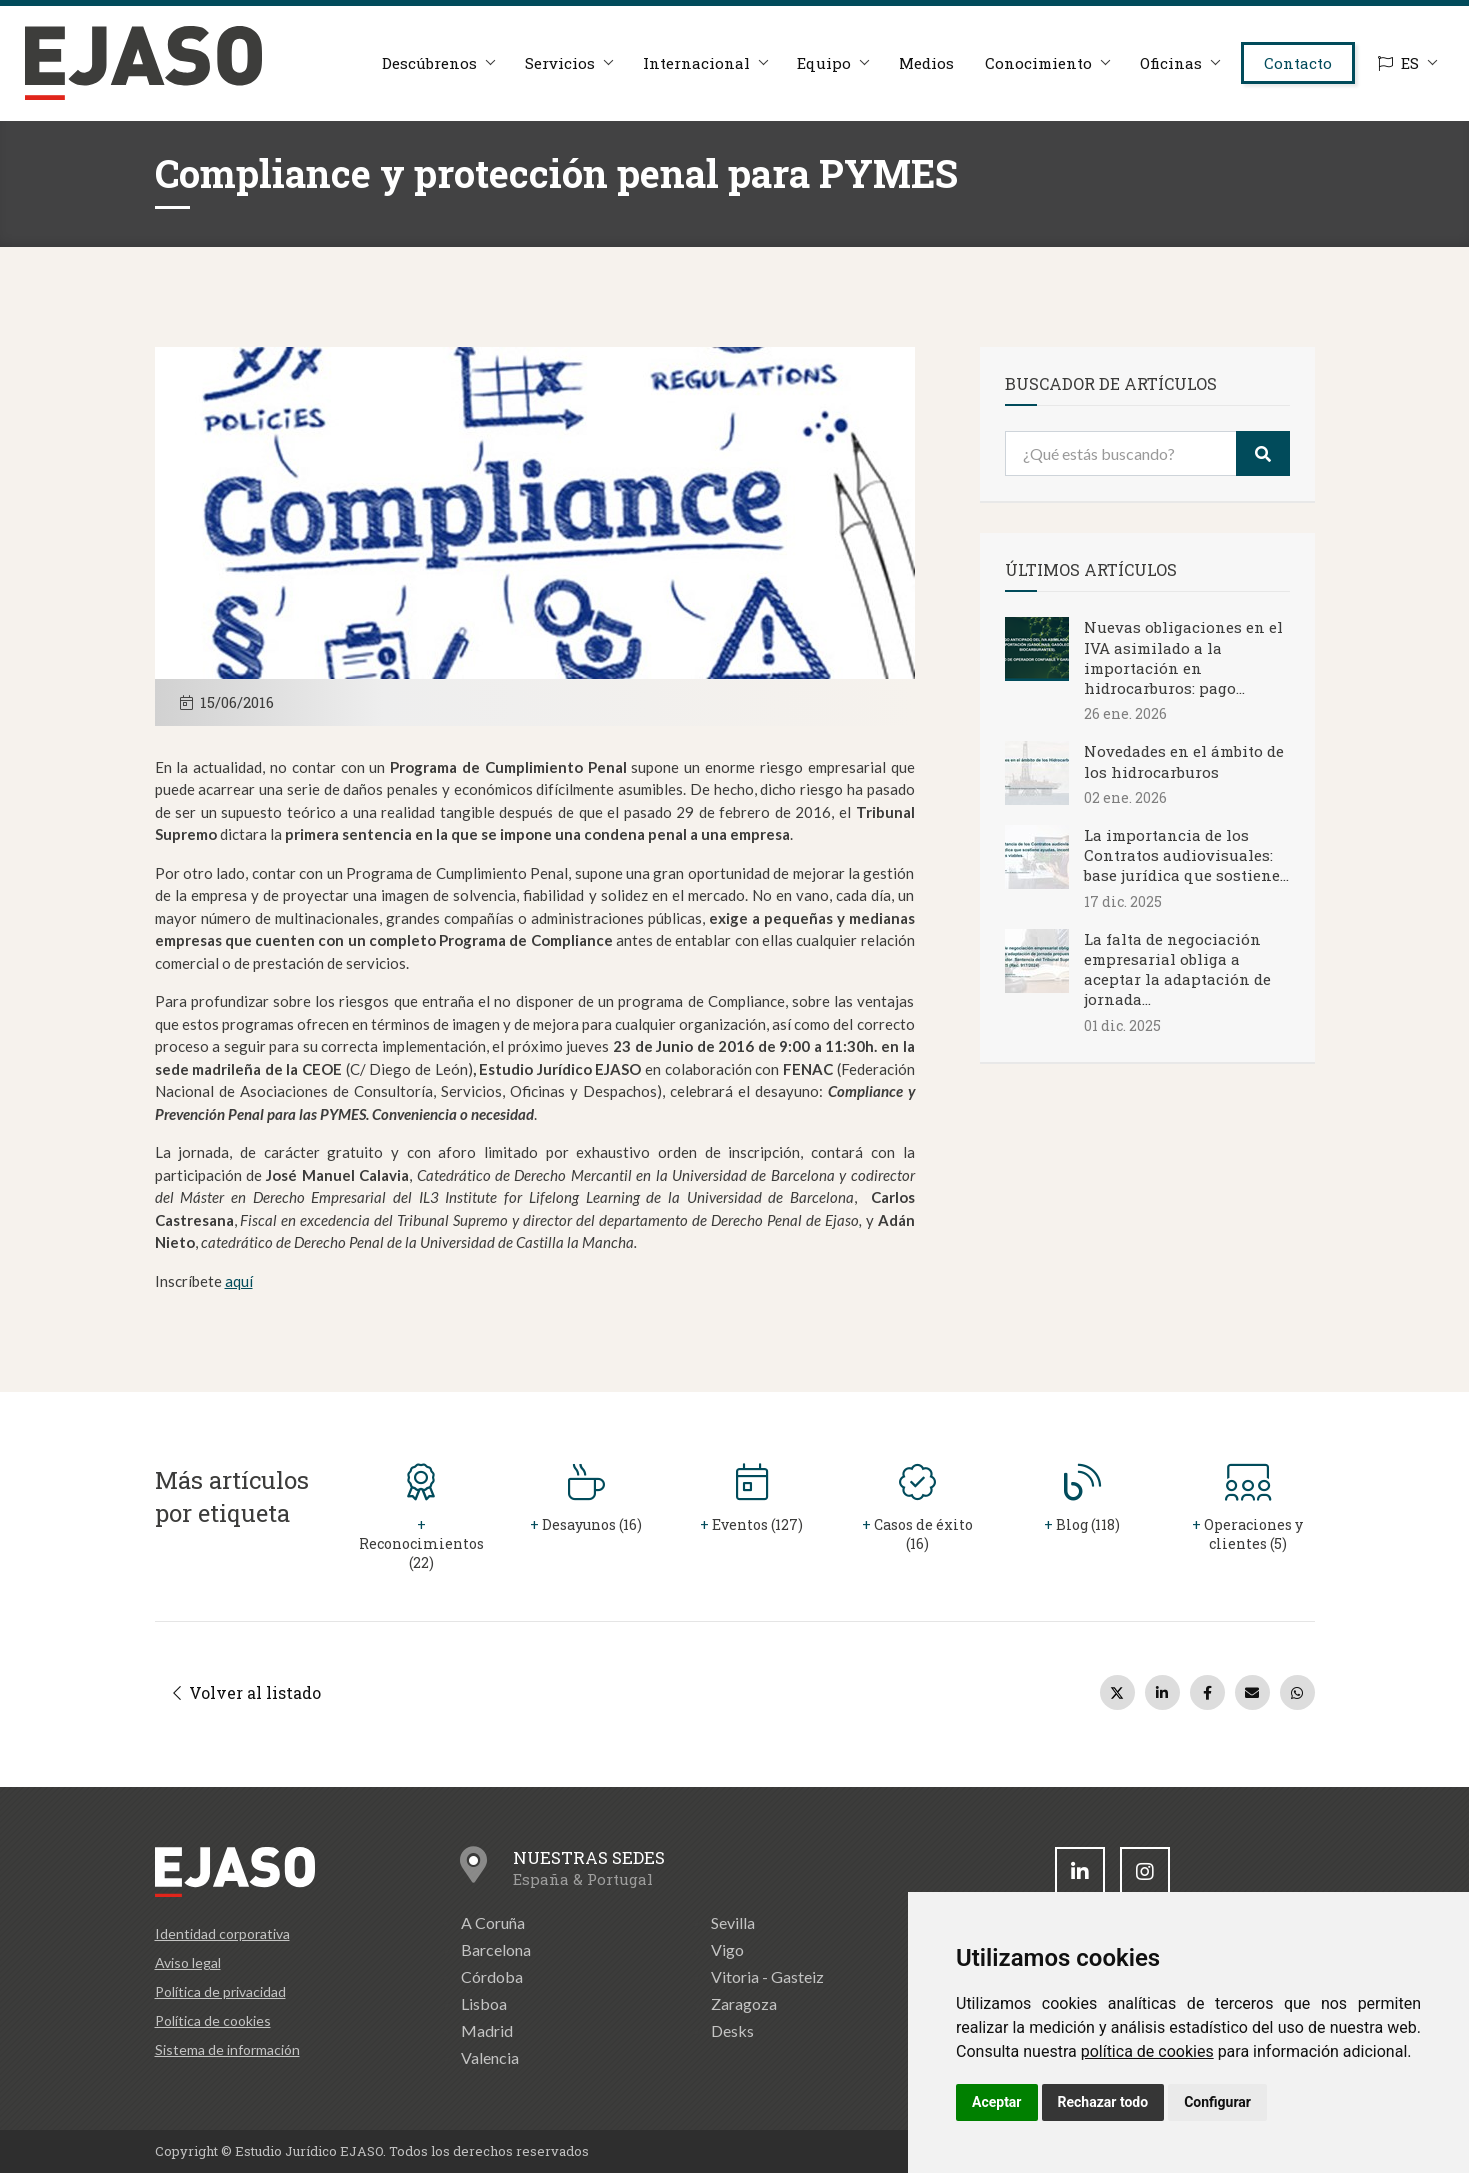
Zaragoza (744, 2003)
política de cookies (1147, 2051)
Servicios (558, 63)
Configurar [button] (1217, 2102)
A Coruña (493, 1922)
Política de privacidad (220, 1991)
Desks (732, 2030)
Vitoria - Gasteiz (767, 1976)
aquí (239, 1281)
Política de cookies (213, 2020)
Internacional (694, 63)
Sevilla (733, 1922)
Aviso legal (188, 1962)
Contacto (1298, 63)
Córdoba (492, 1976)
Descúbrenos (427, 63)
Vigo (727, 1949)
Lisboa (484, 2003)
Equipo (823, 63)
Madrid (487, 2030)
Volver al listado (247, 1692)
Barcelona (496, 1949)
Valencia (490, 2057)
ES (1398, 63)
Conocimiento (1037, 63)
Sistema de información (227, 2049)
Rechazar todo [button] (1103, 2102)
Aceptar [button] (997, 2102)
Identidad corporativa (222, 1933)
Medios (925, 63)
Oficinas (1170, 63)
